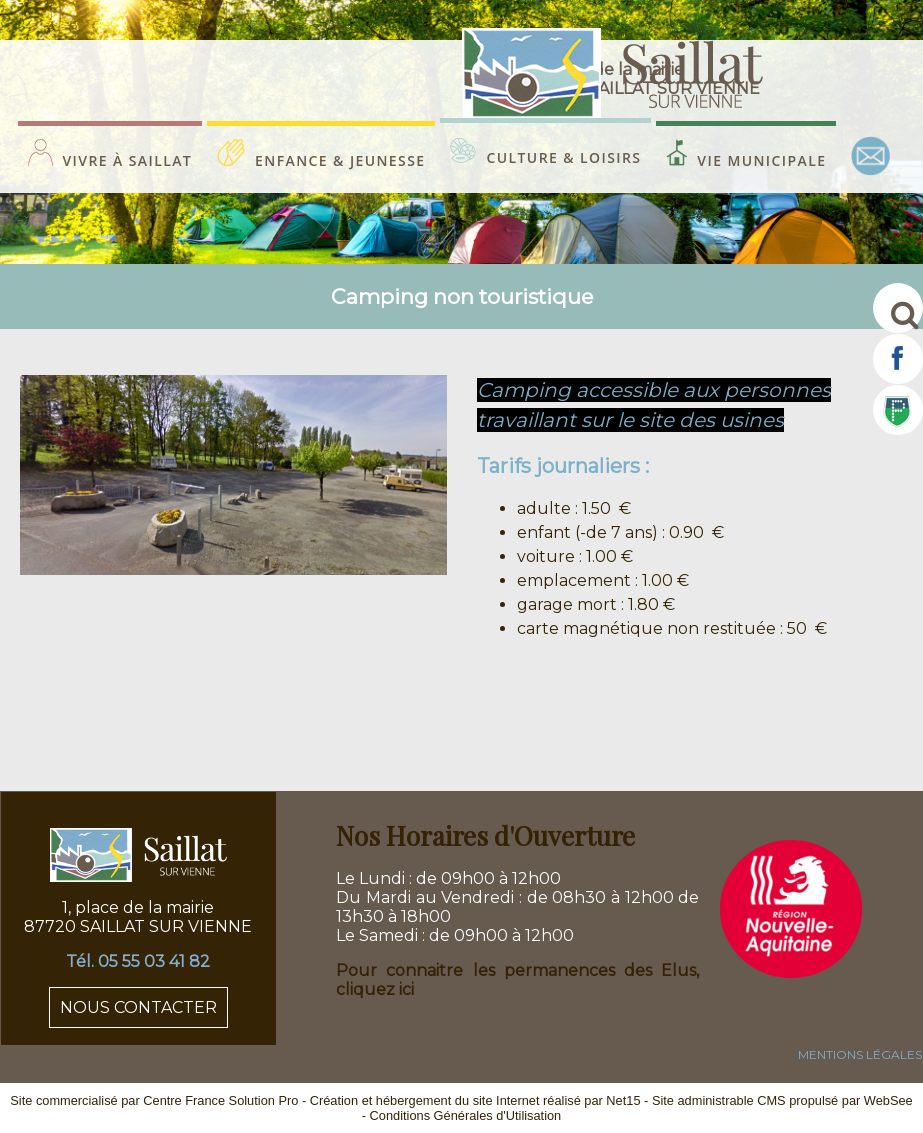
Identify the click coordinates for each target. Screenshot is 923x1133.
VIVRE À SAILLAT (128, 160)
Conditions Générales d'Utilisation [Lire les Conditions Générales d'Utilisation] (466, 1115)
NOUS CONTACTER (138, 1007)
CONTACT (870, 156)
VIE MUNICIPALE (761, 160)
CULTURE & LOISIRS (563, 157)
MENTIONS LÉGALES (860, 1054)
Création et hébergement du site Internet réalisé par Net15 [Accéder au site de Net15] (475, 1100)
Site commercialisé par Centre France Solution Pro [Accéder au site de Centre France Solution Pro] (154, 1100)
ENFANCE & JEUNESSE (340, 160)
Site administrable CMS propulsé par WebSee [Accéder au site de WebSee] (782, 1100)
